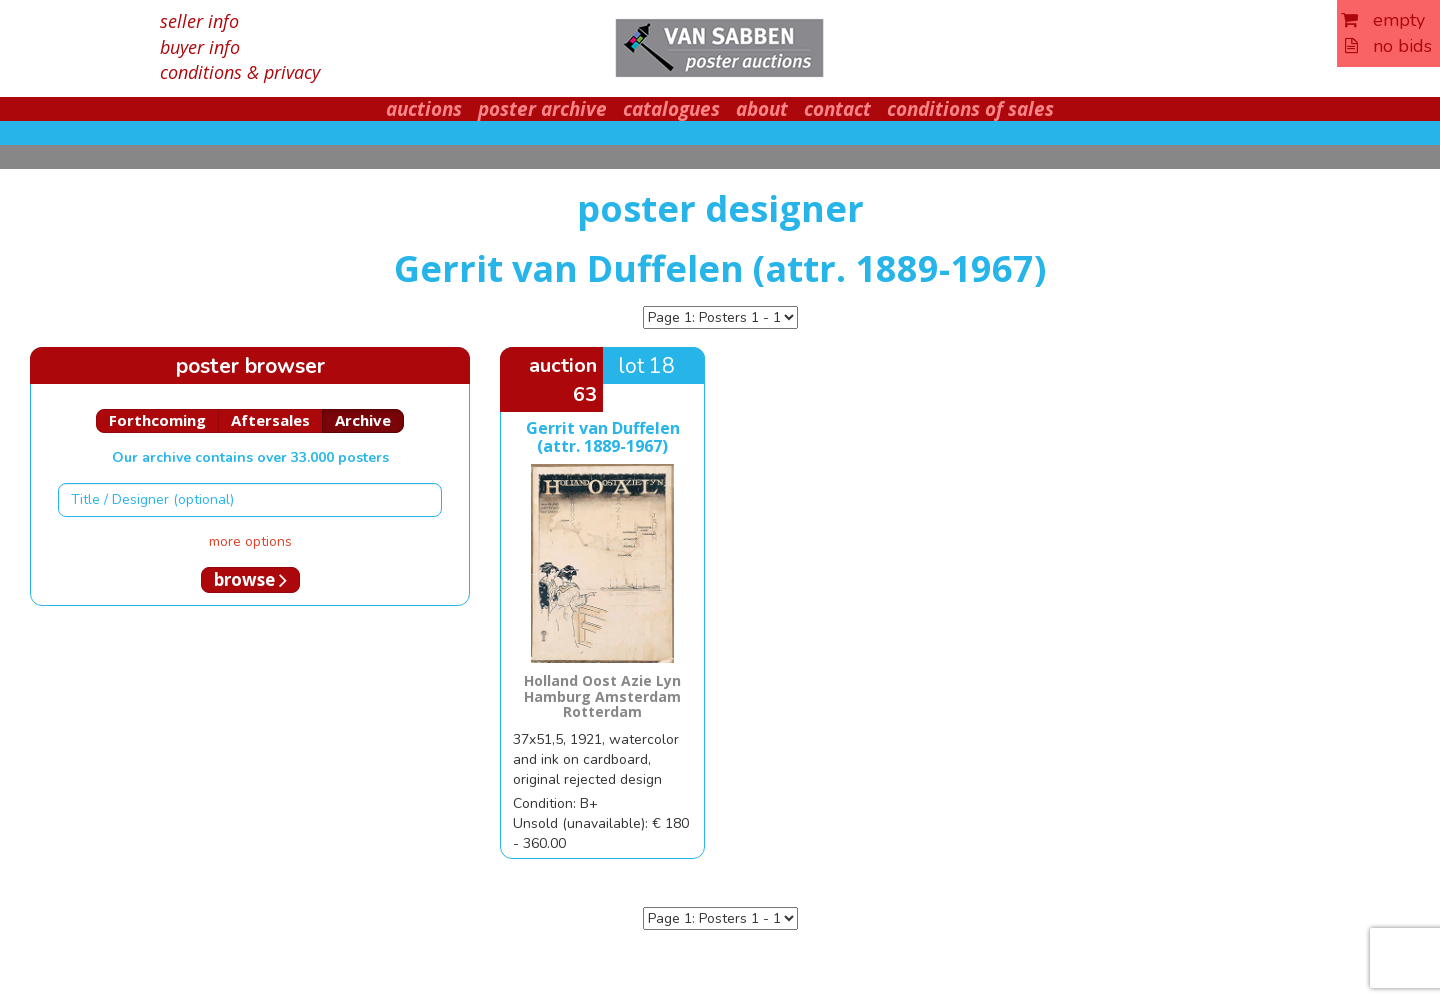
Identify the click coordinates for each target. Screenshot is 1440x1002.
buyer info (200, 47)
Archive (363, 420)
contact (837, 109)
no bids (1388, 46)
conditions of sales (970, 109)
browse (250, 579)
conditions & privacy (240, 72)
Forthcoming (157, 420)
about (762, 109)
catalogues (671, 109)
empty (1383, 20)
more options (250, 541)
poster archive (542, 109)
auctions (424, 109)
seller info (199, 21)
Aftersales (270, 420)
